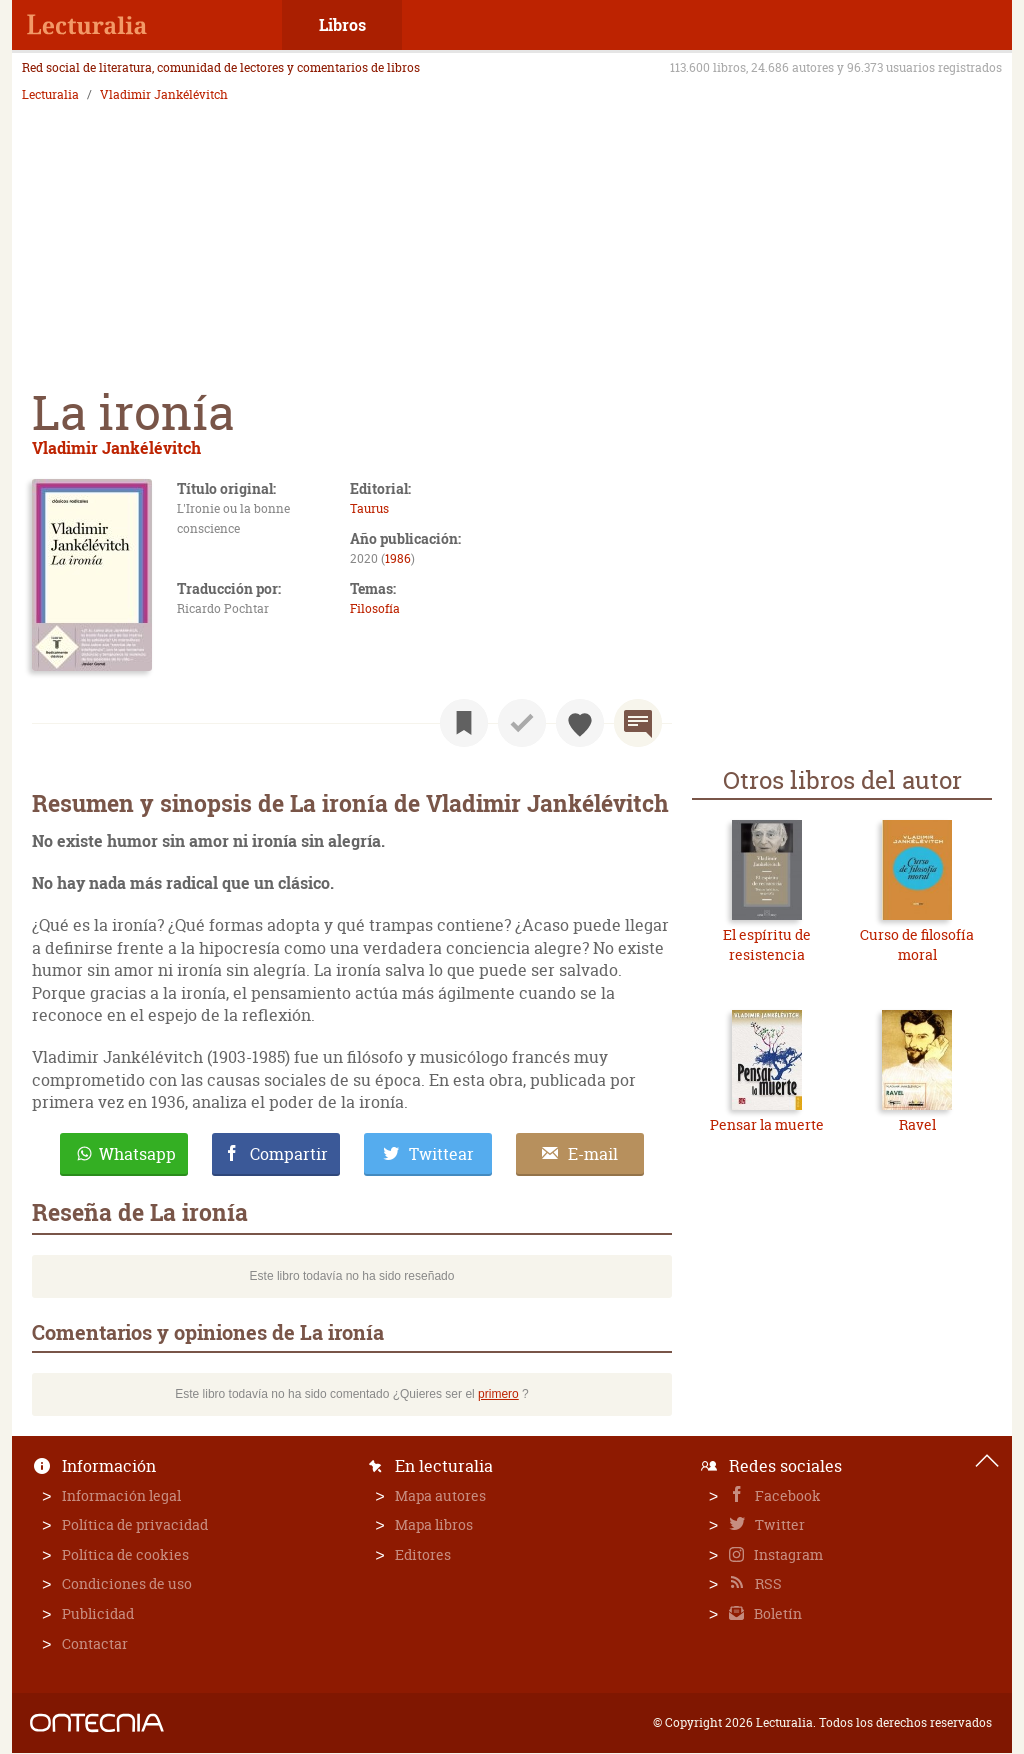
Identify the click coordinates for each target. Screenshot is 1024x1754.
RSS (767, 1583)
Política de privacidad (135, 1524)
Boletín (776, 1613)
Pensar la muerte (767, 1124)
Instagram (787, 1554)
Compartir (289, 1154)
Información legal (121, 1495)
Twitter (778, 1524)
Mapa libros (434, 1524)
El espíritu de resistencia (767, 944)
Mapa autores (440, 1495)
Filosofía (375, 608)
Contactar (95, 1643)
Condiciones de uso (127, 1583)
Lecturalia (50, 95)
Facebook (786, 1495)
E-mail (593, 1154)
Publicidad (98, 1613)
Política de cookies (125, 1554)
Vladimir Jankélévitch (164, 95)
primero (498, 1394)
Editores (423, 1554)
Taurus (369, 508)
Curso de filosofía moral (917, 944)
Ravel (917, 1124)
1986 (398, 558)
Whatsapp (137, 1154)
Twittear (441, 1154)
